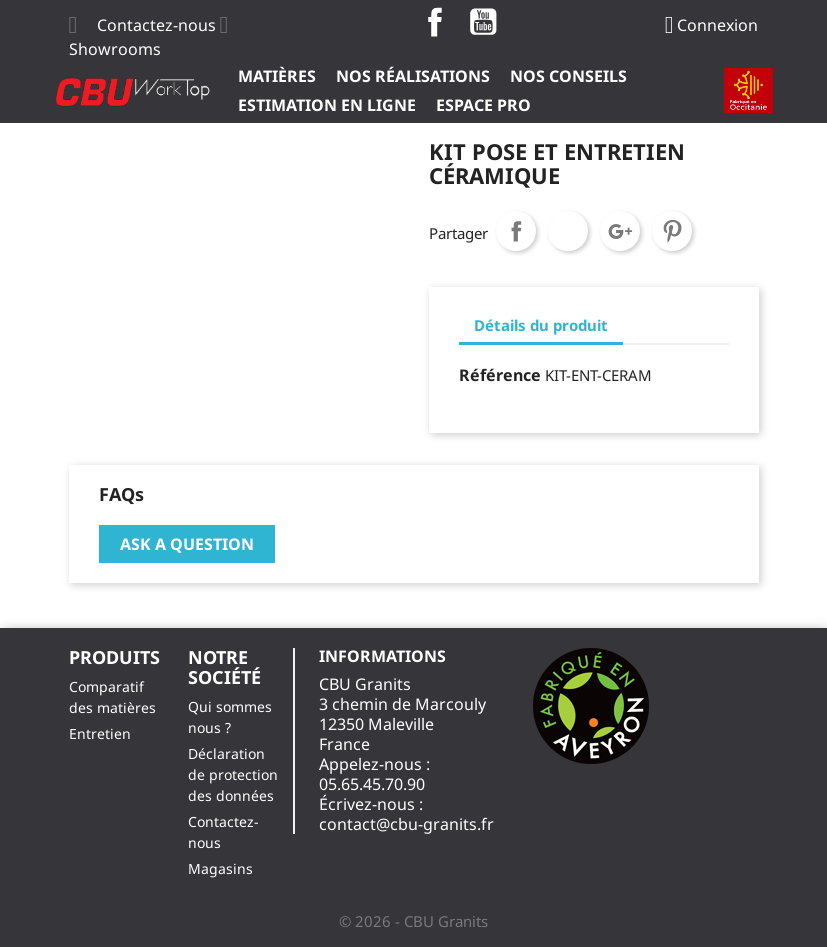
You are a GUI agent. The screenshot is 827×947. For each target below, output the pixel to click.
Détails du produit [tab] (541, 325)
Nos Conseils (568, 76)
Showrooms (115, 49)
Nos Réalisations (413, 76)
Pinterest (672, 231)
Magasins (220, 868)
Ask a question (187, 544)
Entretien (100, 733)
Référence (500, 375)
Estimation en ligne (327, 105)
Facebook (435, 22)
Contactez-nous (156, 25)
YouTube (483, 22)
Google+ (620, 231)
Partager (516, 231)
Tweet (568, 231)
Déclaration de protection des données (233, 774)
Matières (277, 76)
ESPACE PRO (483, 105)
